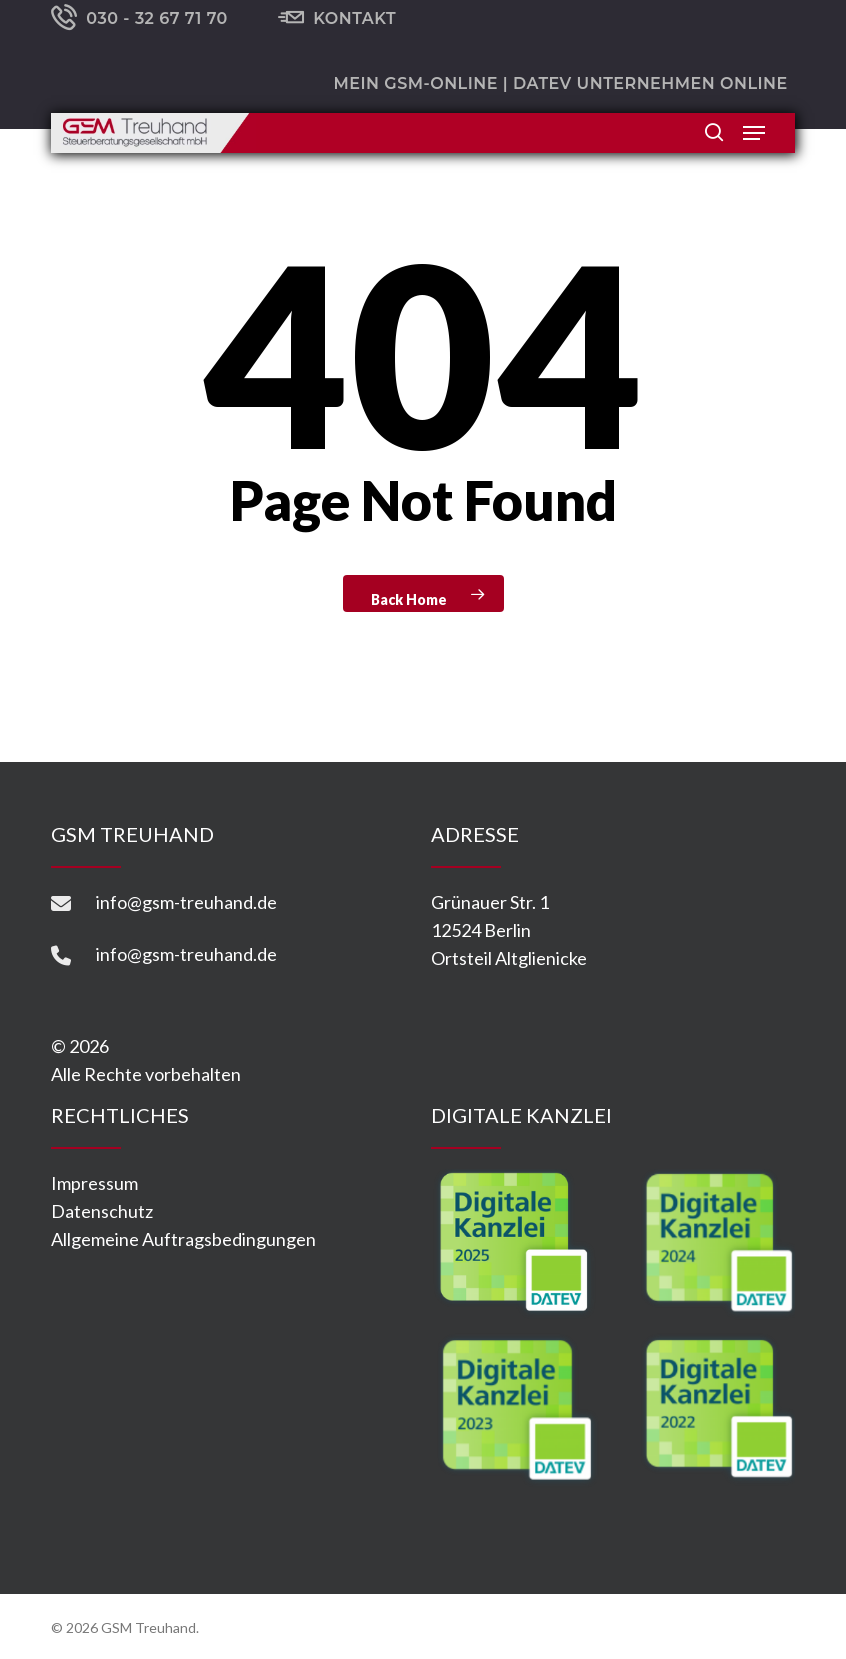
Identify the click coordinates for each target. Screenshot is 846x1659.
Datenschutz (102, 1211)
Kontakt (337, 19)
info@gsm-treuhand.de (186, 902)
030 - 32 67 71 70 (139, 19)
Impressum (94, 1183)
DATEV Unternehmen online (650, 83)
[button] (754, 133)
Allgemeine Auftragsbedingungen (183, 1239)
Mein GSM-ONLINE (415, 83)
